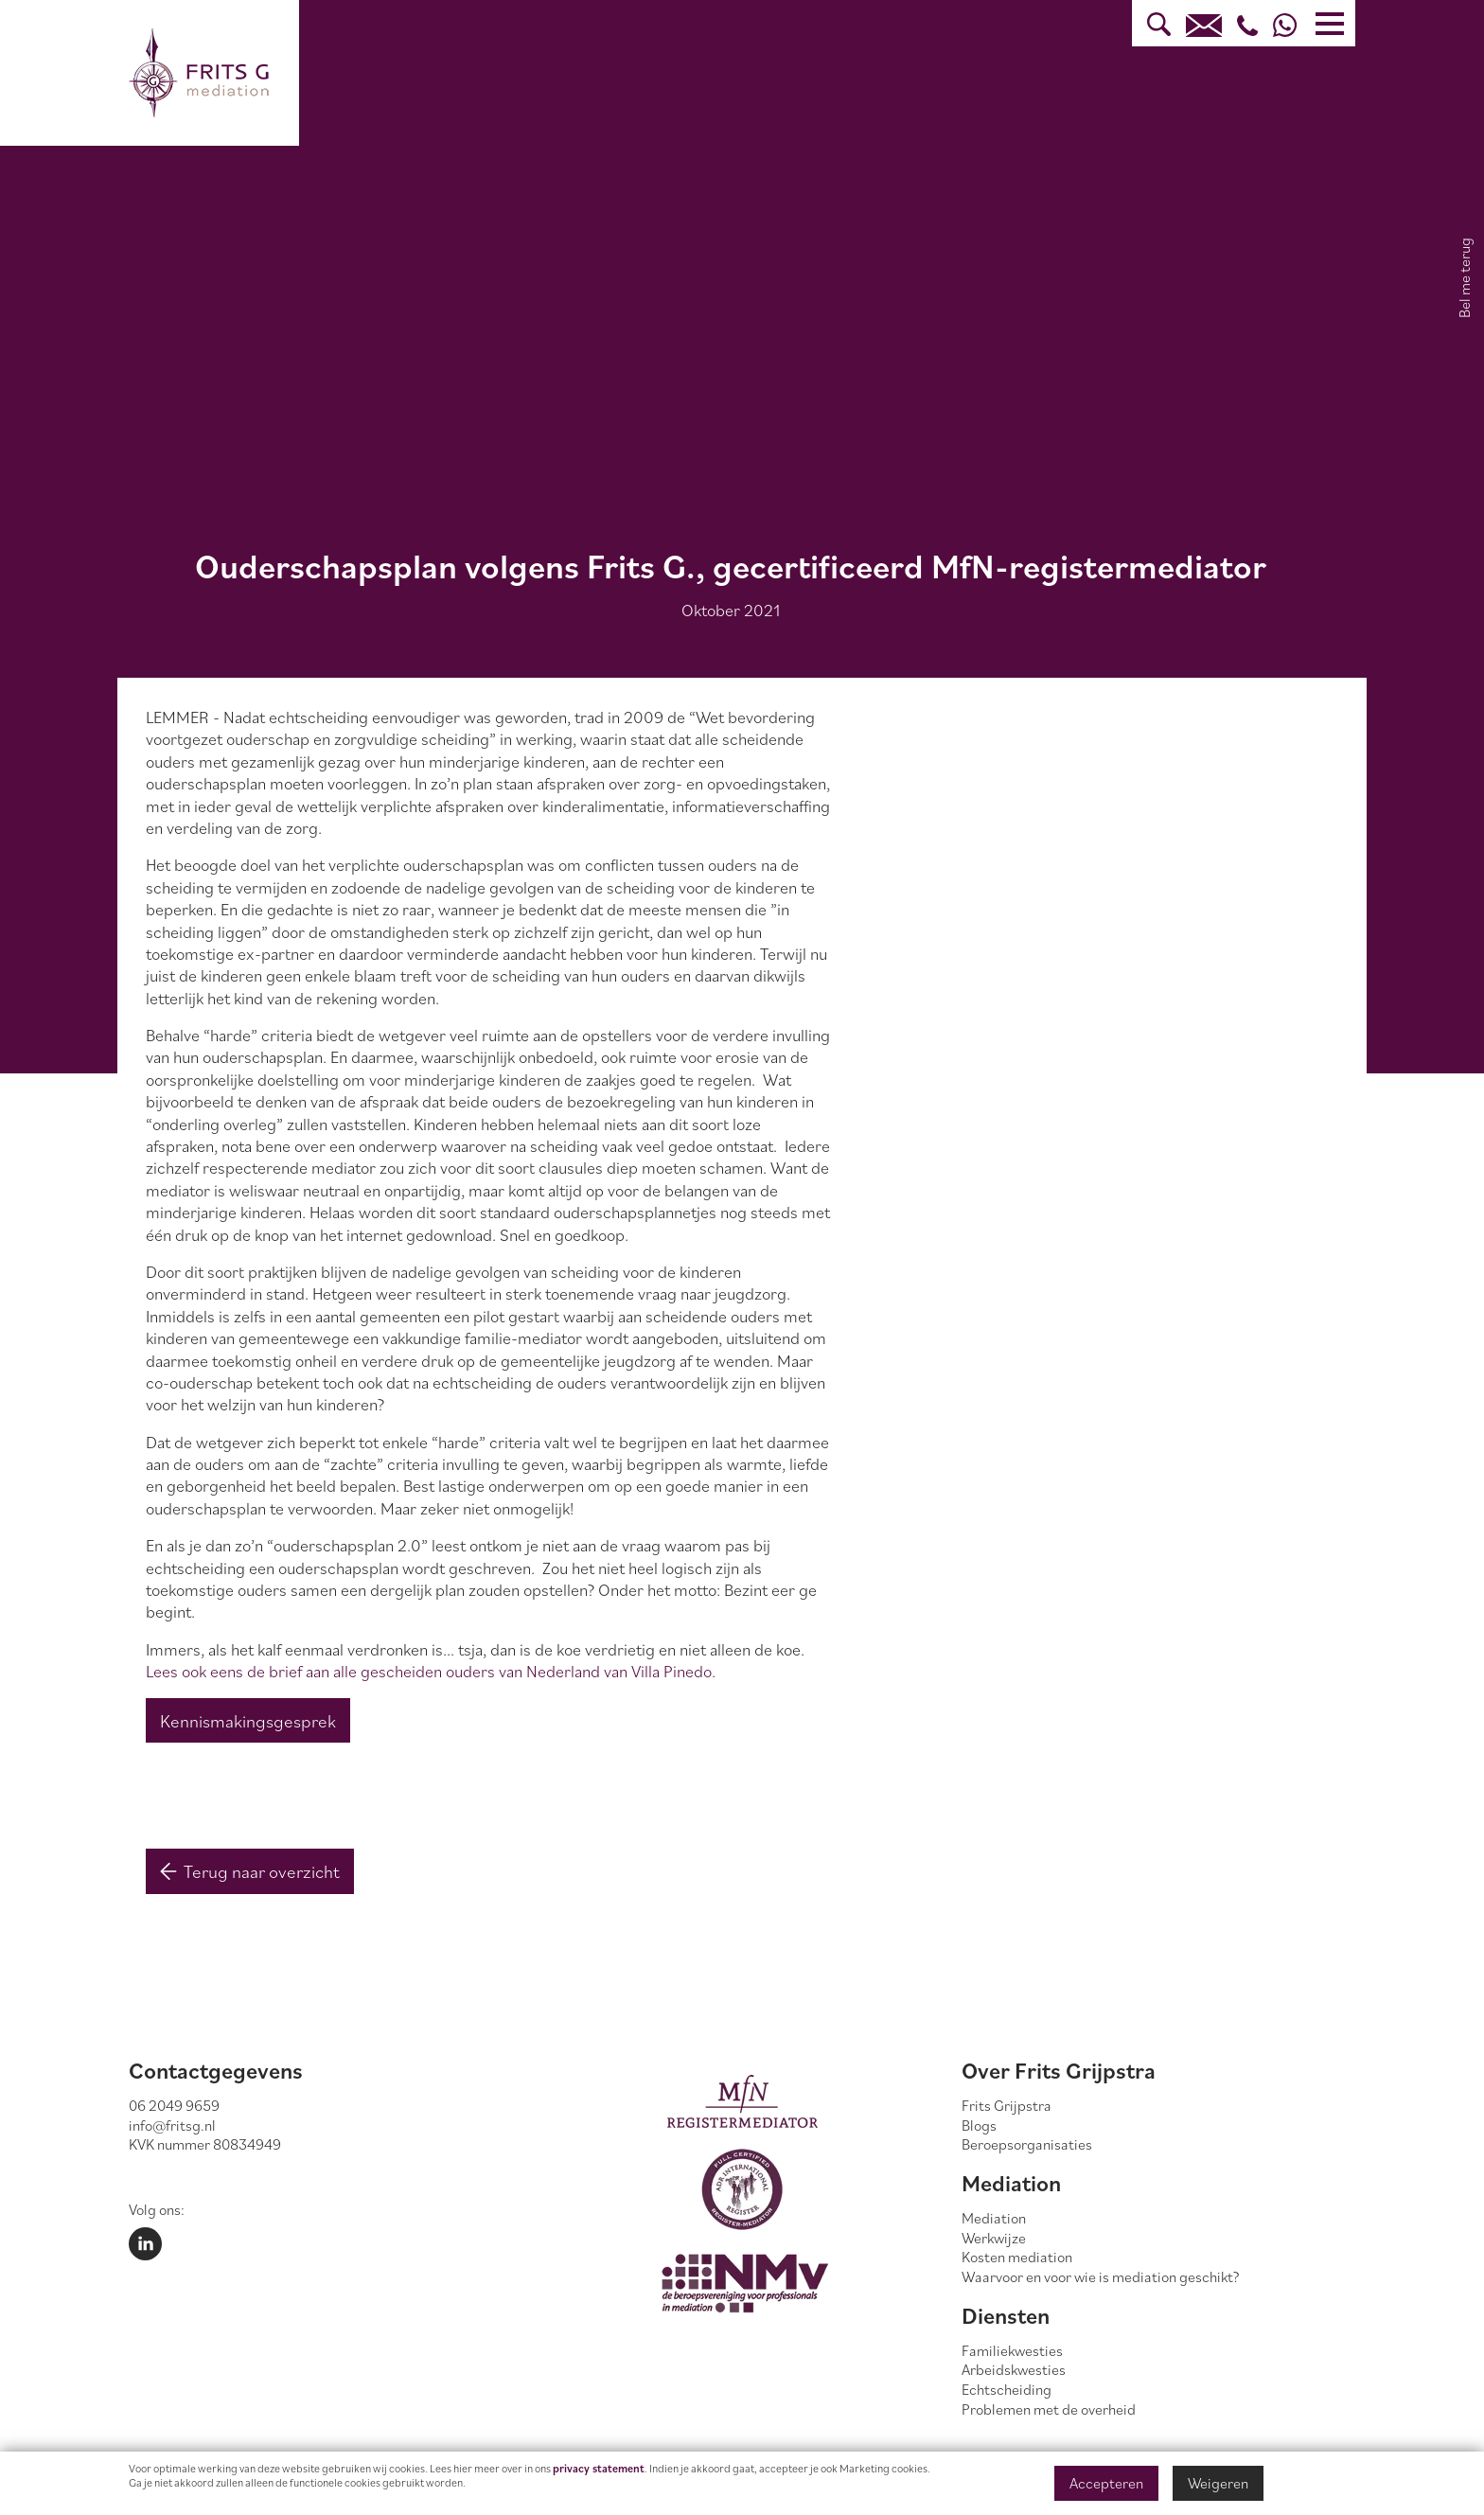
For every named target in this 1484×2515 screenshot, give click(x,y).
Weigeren (1218, 2482)
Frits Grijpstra (1006, 2105)
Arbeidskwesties (1014, 2369)
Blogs (979, 2125)
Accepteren (1106, 2482)
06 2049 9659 (174, 2105)
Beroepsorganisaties (1027, 2143)
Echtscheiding (1006, 2389)
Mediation (994, 2217)
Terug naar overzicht (250, 1871)
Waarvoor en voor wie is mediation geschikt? (1101, 2276)
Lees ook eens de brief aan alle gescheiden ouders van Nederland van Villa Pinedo (429, 1671)
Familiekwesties (1012, 2350)
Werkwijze (994, 2237)
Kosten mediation (1017, 2256)
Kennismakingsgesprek (248, 1720)
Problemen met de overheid (1049, 2409)
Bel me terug (1464, 278)
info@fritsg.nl (172, 2125)
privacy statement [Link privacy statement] (599, 2468)
